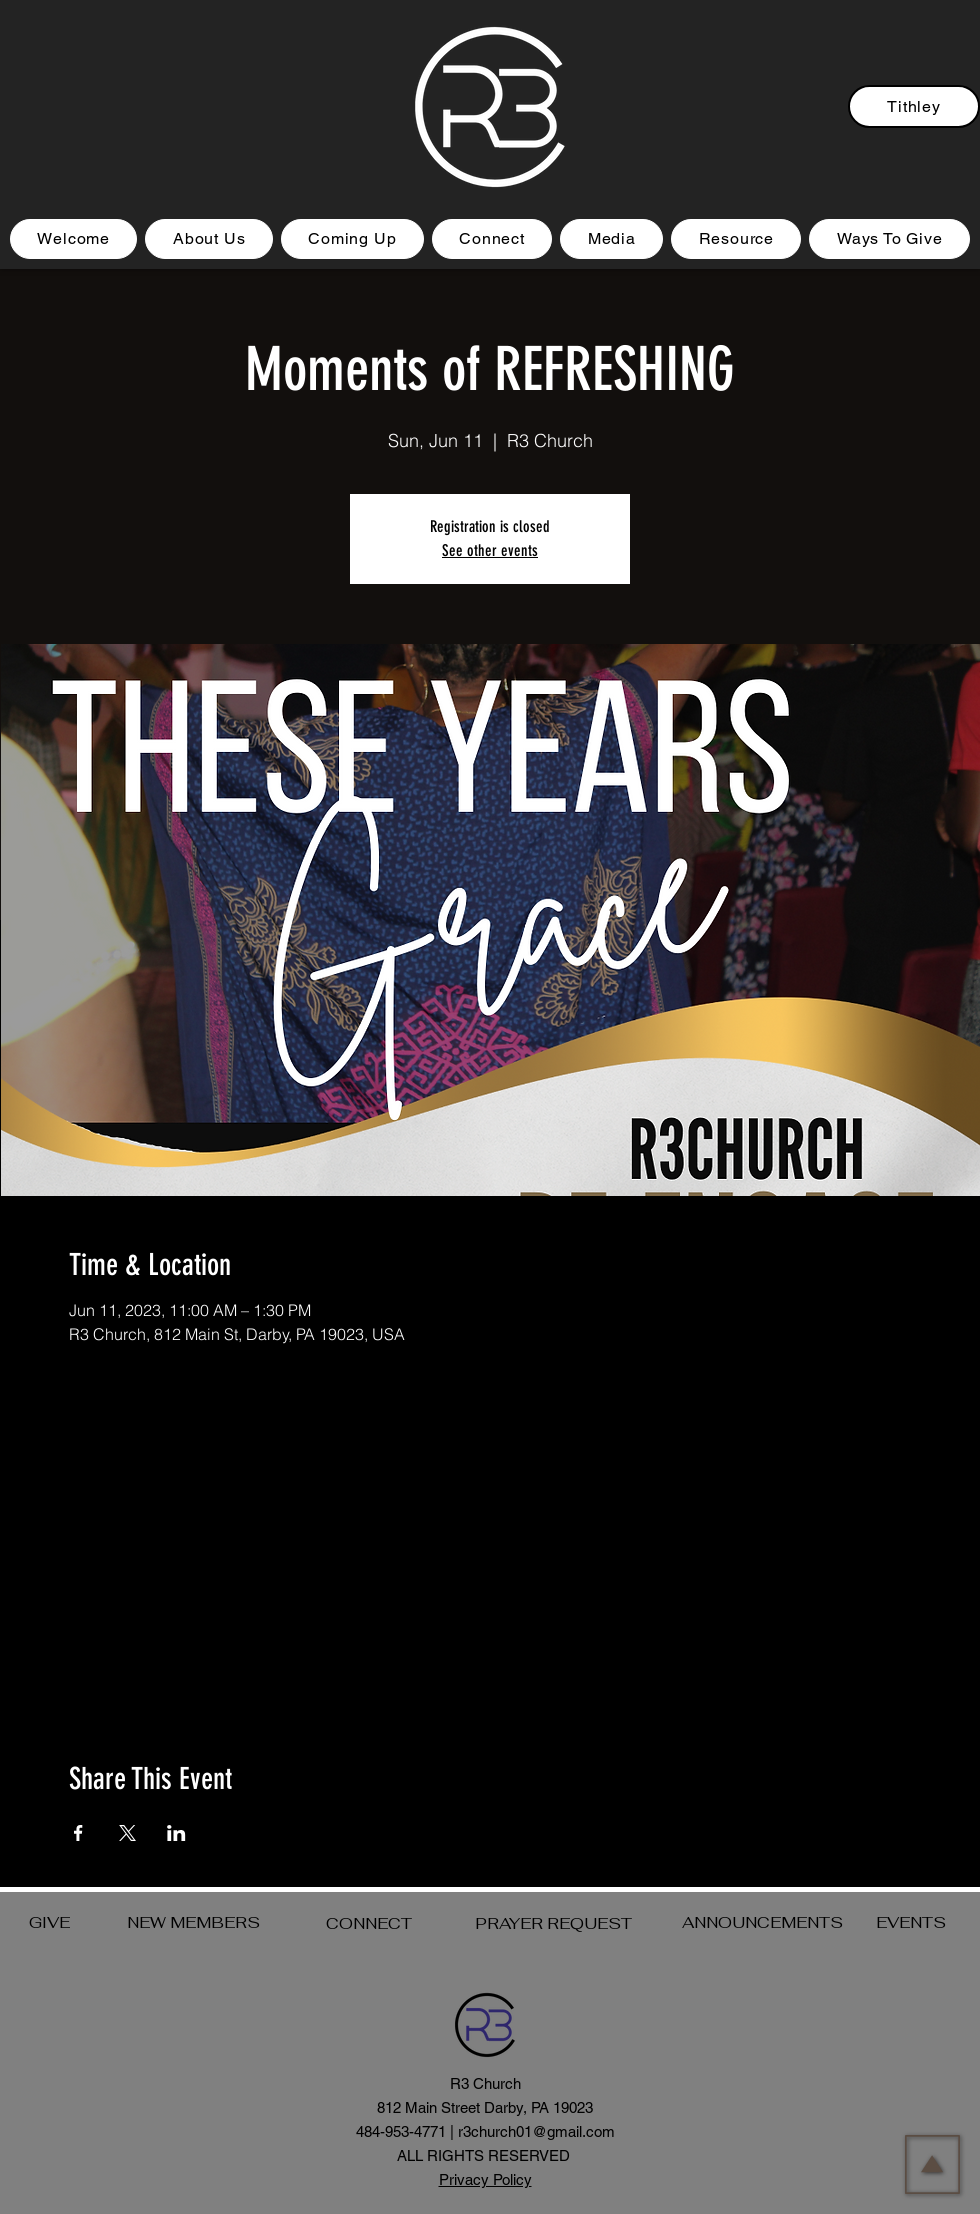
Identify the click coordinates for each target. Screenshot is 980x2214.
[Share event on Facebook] (78, 1833)
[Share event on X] (127, 1833)
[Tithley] (914, 106)
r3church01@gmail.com (536, 2131)
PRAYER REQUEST (553, 1923)
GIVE (49, 1922)
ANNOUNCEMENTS (762, 1922)
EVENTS (911, 1922)
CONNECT (369, 1923)
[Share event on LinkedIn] (176, 1833)
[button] (352, 239)
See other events (490, 550)
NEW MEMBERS (193, 1922)
